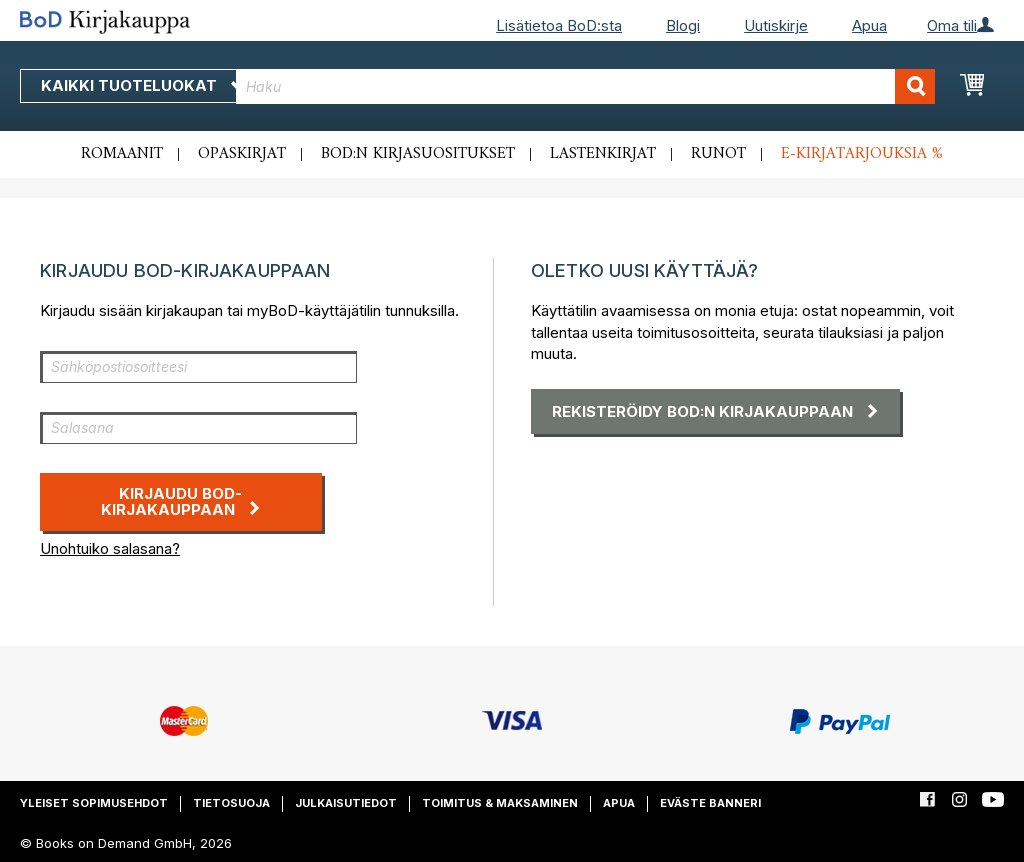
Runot (718, 154)
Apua (869, 25)
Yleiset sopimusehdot (94, 803)
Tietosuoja (231, 803)
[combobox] (585, 86)
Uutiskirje (776, 25)
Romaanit (122, 154)
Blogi (683, 25)
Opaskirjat (242, 154)
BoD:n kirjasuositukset (418, 154)
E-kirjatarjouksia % (862, 154)
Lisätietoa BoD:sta (559, 25)
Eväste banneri (710, 803)
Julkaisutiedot (346, 803)
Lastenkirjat (603, 154)
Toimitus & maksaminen (500, 803)
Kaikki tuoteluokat (143, 85)
